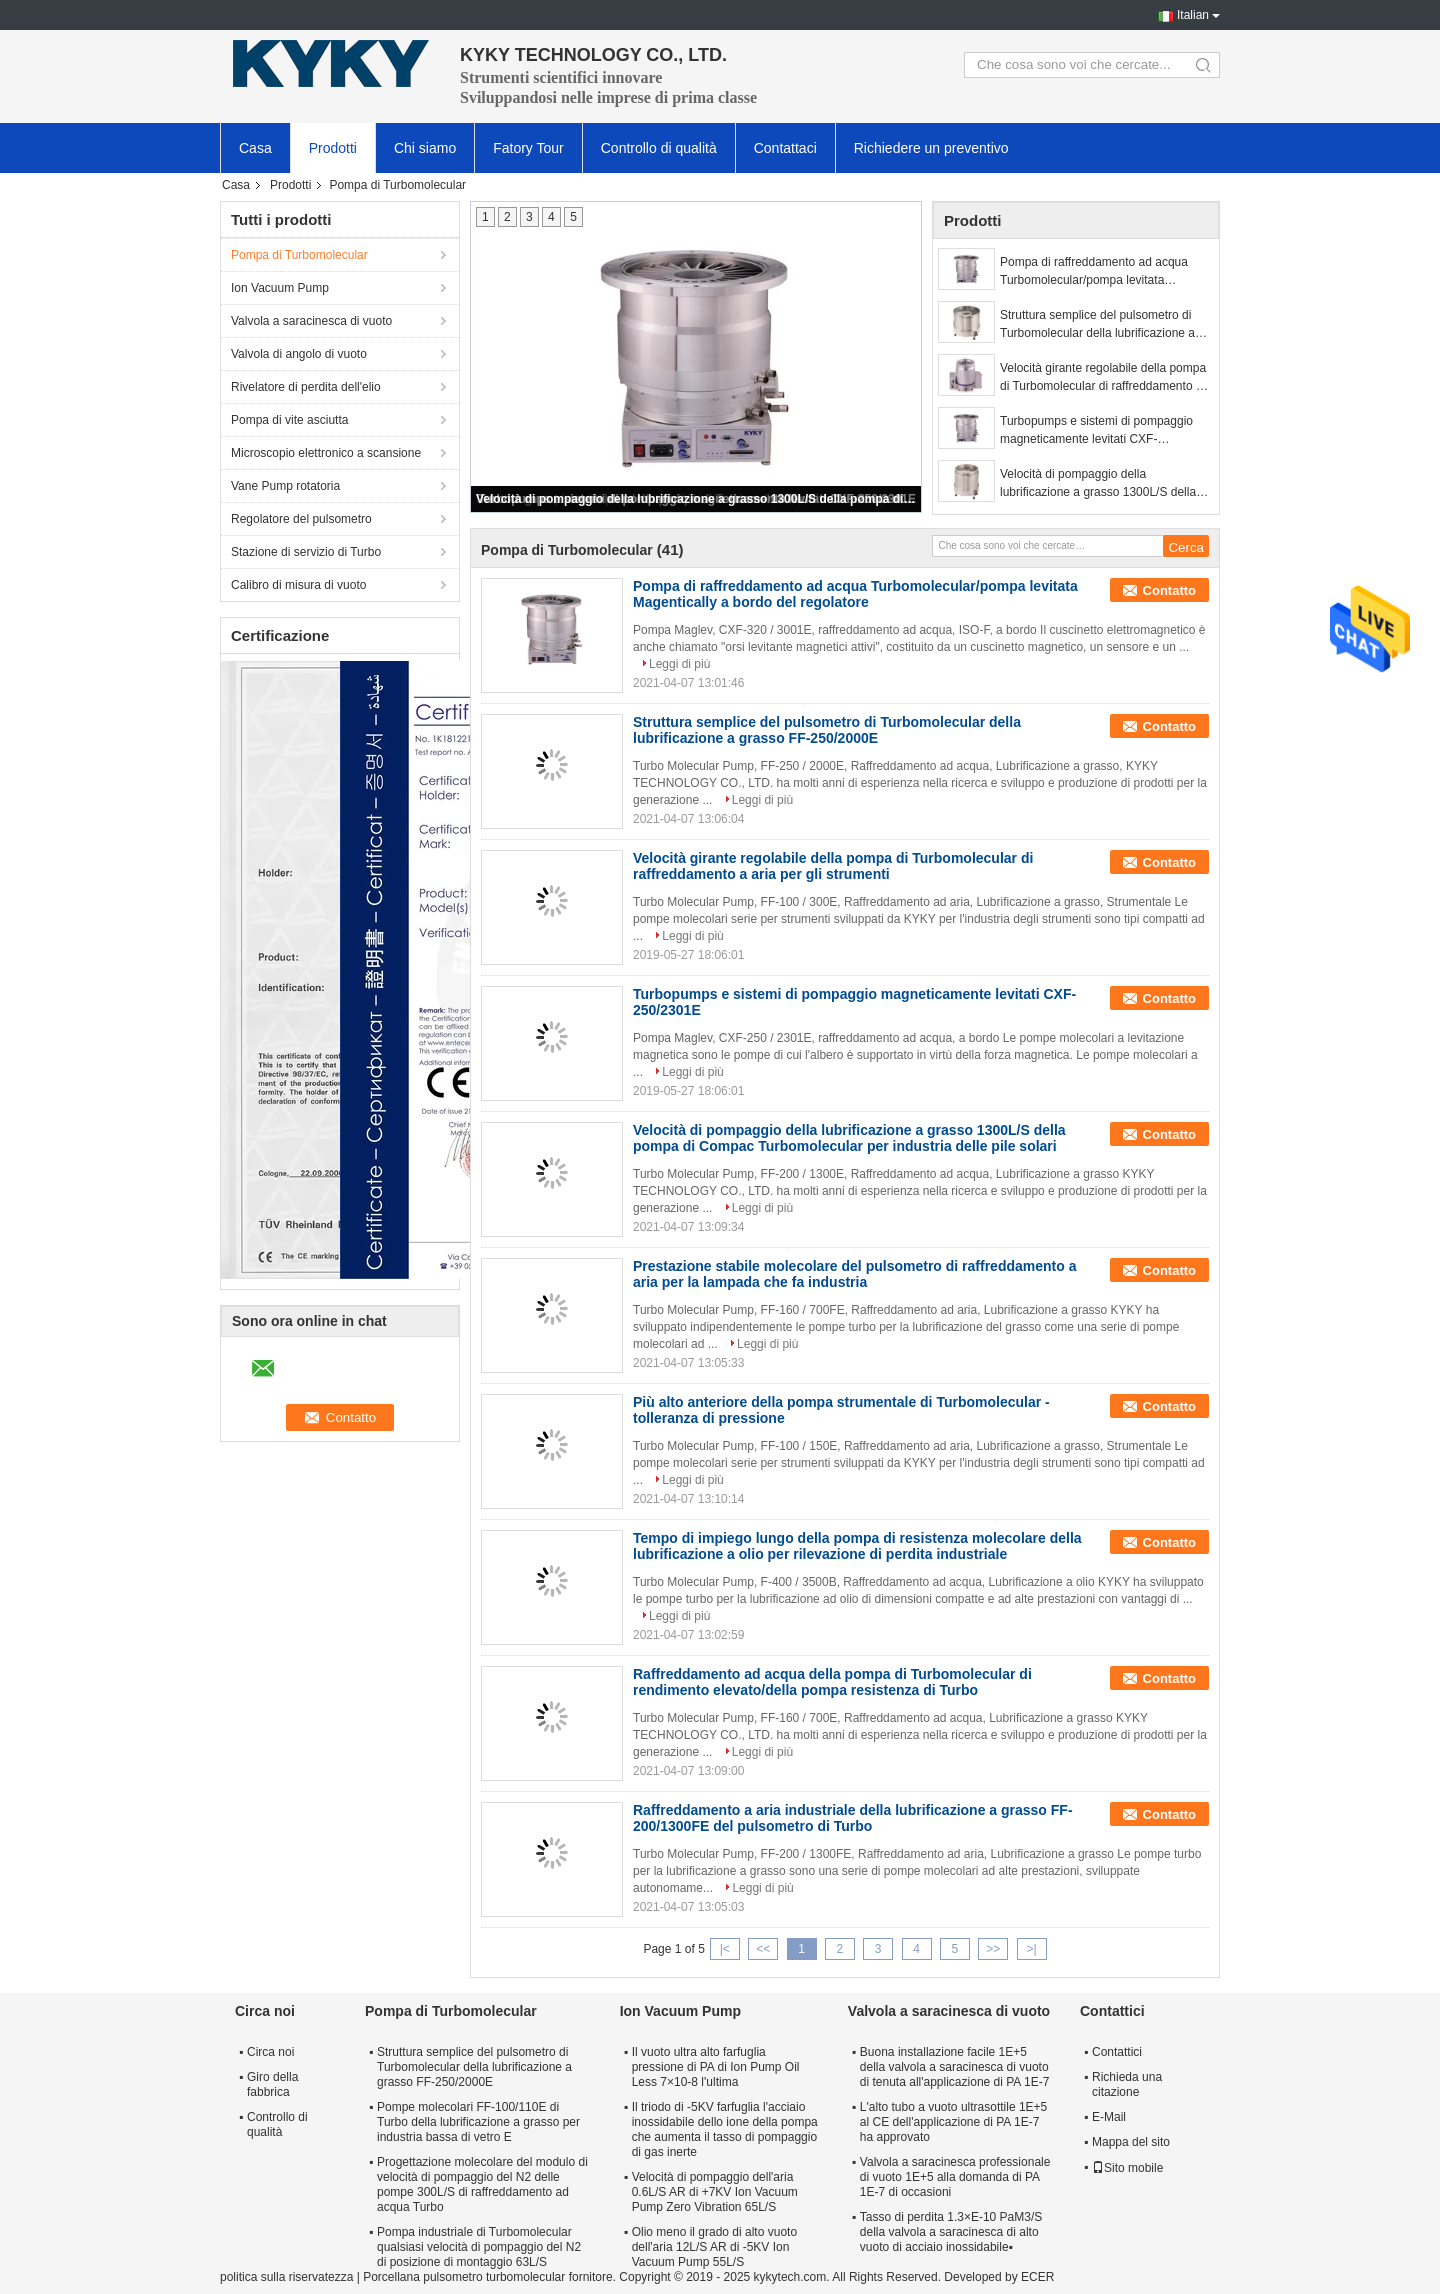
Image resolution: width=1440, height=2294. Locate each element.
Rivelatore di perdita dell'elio (306, 387)
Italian (1193, 15)
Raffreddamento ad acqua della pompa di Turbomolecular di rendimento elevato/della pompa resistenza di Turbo (832, 1682)
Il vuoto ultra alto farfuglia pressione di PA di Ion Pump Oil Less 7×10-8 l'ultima (716, 2067)
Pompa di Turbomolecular (299, 255)
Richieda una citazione (1127, 2084)
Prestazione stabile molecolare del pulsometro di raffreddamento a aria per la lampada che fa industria (854, 1274)
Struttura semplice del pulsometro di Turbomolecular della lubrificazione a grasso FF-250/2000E (1097, 325)
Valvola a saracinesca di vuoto (311, 321)
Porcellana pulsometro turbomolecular (464, 2277)
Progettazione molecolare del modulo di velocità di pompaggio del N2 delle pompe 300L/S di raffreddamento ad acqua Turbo (482, 2184)
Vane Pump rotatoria (285, 486)
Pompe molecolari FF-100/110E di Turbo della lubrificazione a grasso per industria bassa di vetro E (478, 2122)
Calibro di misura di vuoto (298, 585)
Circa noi (270, 2052)
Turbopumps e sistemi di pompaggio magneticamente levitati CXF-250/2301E (1096, 431)
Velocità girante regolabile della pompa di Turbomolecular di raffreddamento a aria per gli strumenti (1103, 378)
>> (993, 1949)
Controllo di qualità (659, 148)
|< (725, 1949)
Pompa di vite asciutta (289, 420)
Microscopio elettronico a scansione (326, 453)
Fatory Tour (528, 148)
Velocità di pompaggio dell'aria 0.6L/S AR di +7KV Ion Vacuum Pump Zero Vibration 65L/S (715, 2192)
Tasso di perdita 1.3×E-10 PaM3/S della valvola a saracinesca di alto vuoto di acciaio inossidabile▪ (951, 2232)
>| (1032, 1949)
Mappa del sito (1131, 2142)
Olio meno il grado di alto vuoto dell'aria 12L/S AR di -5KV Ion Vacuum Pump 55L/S (714, 2247)
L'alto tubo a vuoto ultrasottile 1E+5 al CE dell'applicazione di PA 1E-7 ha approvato (953, 2122)
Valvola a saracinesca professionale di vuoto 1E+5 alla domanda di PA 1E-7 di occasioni (955, 2177)
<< (763, 1949)
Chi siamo (425, 148)
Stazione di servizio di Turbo (306, 552)
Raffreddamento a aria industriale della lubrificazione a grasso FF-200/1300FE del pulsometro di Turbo (853, 1818)
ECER (1037, 2277)
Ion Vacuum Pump (280, 288)
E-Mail (1109, 2117)
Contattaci (785, 148)
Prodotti (333, 148)
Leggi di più (679, 664)
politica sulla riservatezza (286, 2277)
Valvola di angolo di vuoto (299, 354)
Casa (255, 148)
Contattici (1117, 2052)
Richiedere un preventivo (931, 148)
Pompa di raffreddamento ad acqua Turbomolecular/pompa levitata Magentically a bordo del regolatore (1094, 272)
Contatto (1169, 590)
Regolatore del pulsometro (301, 519)
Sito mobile (1127, 2168)
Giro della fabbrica (272, 2084)
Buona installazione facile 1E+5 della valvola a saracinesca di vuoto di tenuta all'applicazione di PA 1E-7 (955, 2067)
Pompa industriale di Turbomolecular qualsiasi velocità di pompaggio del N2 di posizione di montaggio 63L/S (479, 2247)
